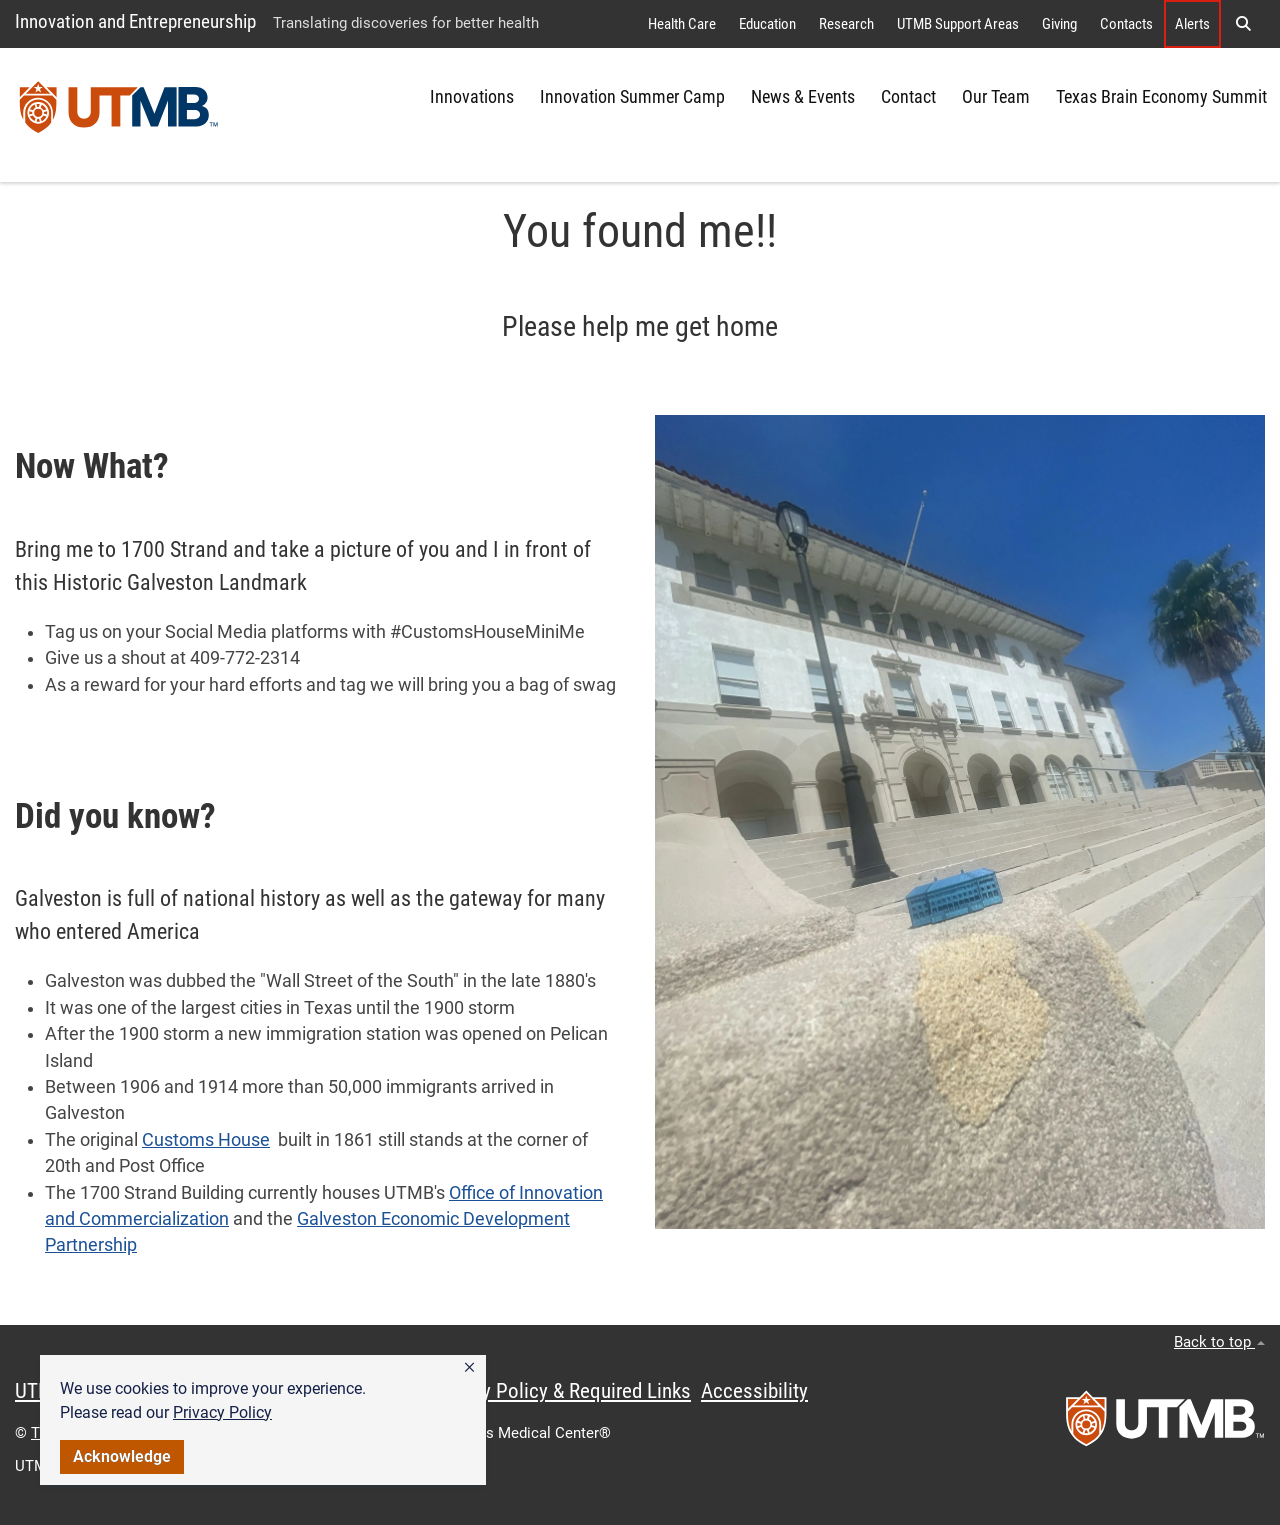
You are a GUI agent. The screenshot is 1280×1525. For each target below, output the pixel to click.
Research (846, 24)
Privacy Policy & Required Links (560, 1391)
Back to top (1219, 1342)
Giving (1059, 24)
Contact (908, 97)
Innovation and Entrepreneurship (135, 21)
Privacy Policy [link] (222, 1412)
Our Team (996, 97)
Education (767, 24)
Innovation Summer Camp (632, 97)
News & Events (803, 97)
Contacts (1126, 24)
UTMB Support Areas (958, 24)
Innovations (472, 97)
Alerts (1192, 24)
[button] (469, 1368)
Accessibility (754, 1391)
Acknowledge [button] (122, 1456)
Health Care (682, 24)
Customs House (206, 1140)
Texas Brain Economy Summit (1161, 97)
